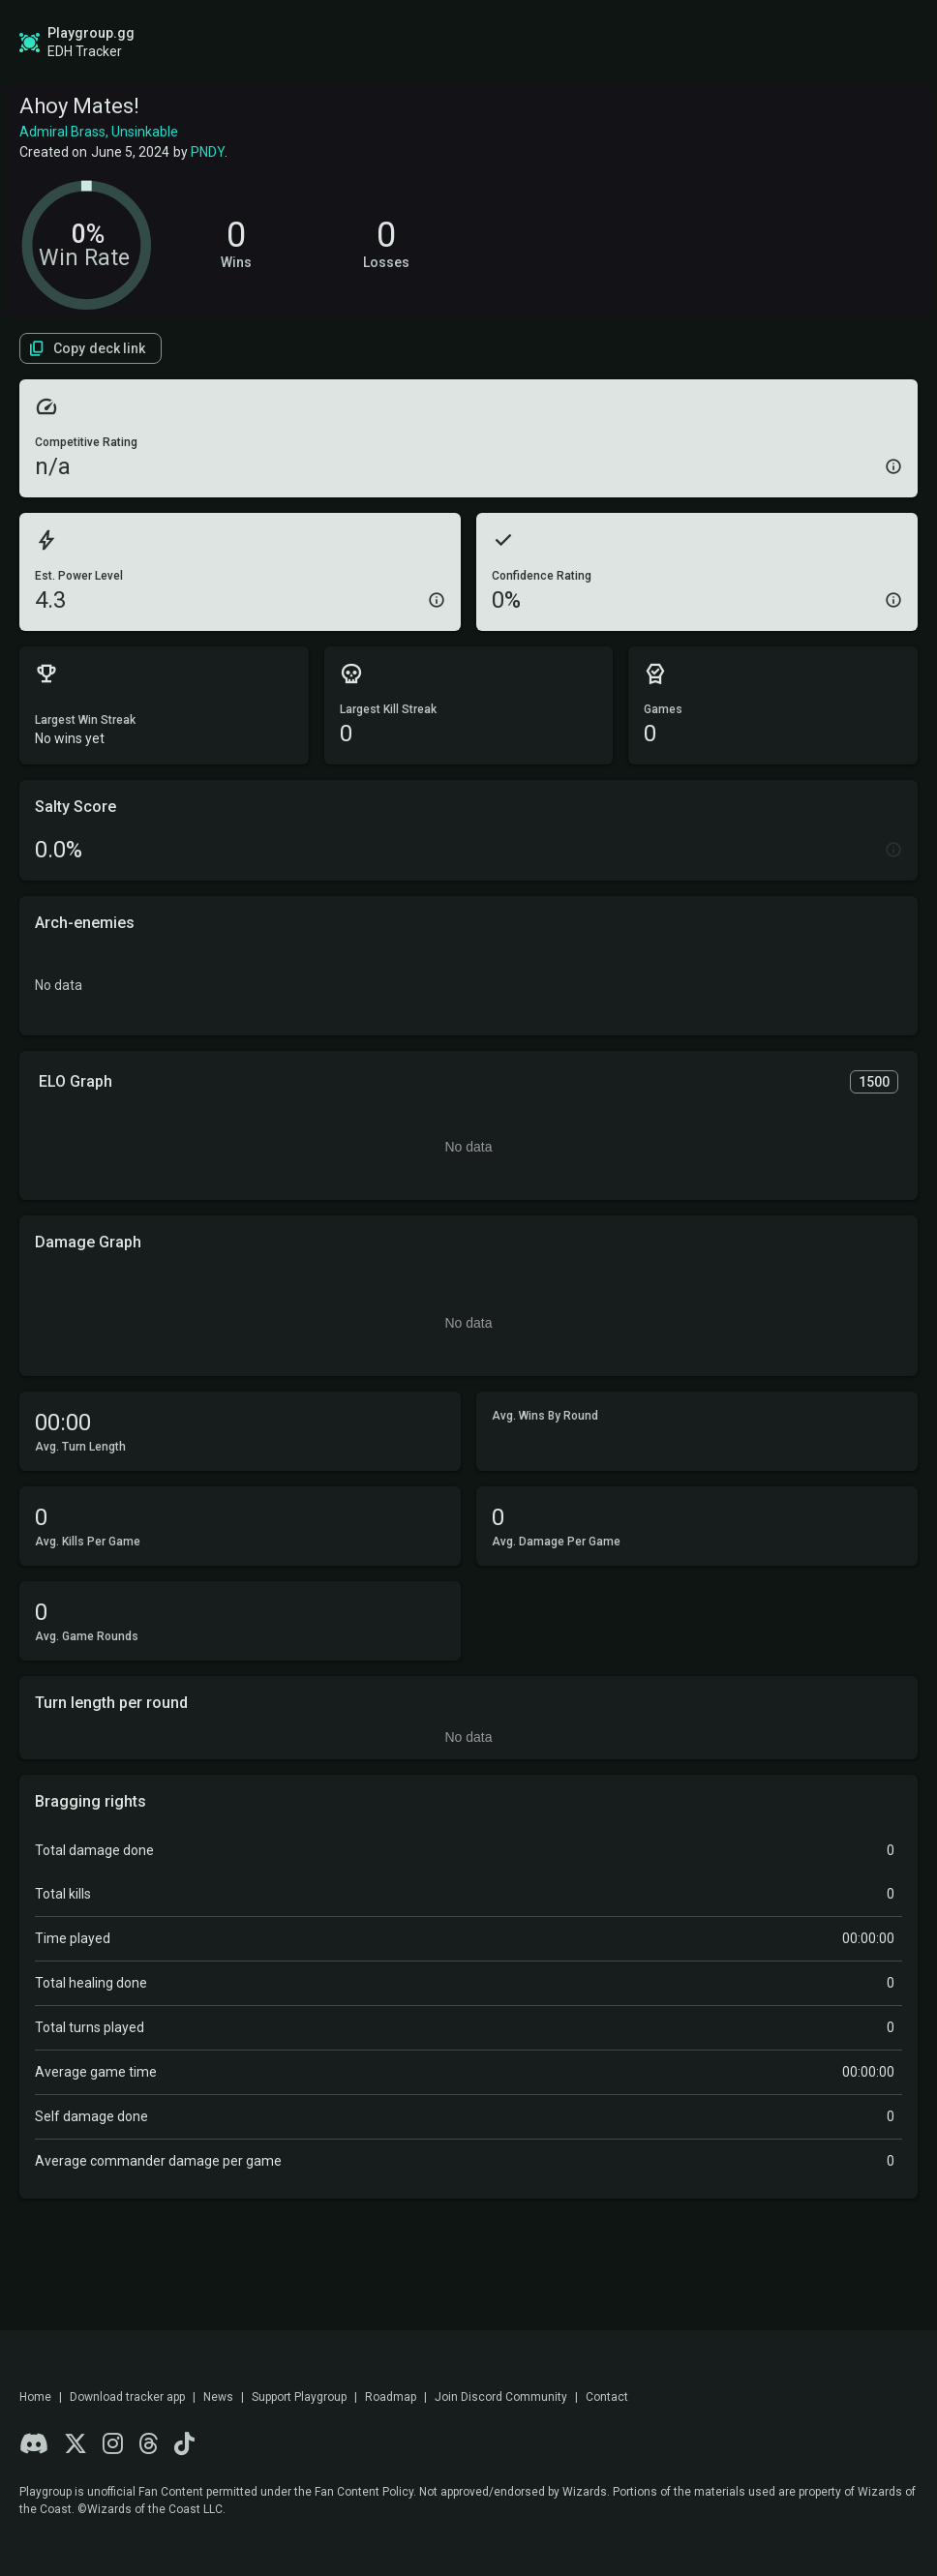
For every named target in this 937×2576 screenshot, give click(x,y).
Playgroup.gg (91, 33)
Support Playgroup (299, 2397)
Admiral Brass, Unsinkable (98, 131)
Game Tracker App (602, 42)
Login (856, 42)
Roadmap (328, 42)
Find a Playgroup (451, 42)
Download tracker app (127, 2397)
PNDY (208, 152)
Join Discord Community (501, 2397)
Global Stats (188, 42)
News (218, 2397)
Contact (607, 2397)
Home (35, 2397)
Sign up (751, 41)
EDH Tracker (84, 51)
